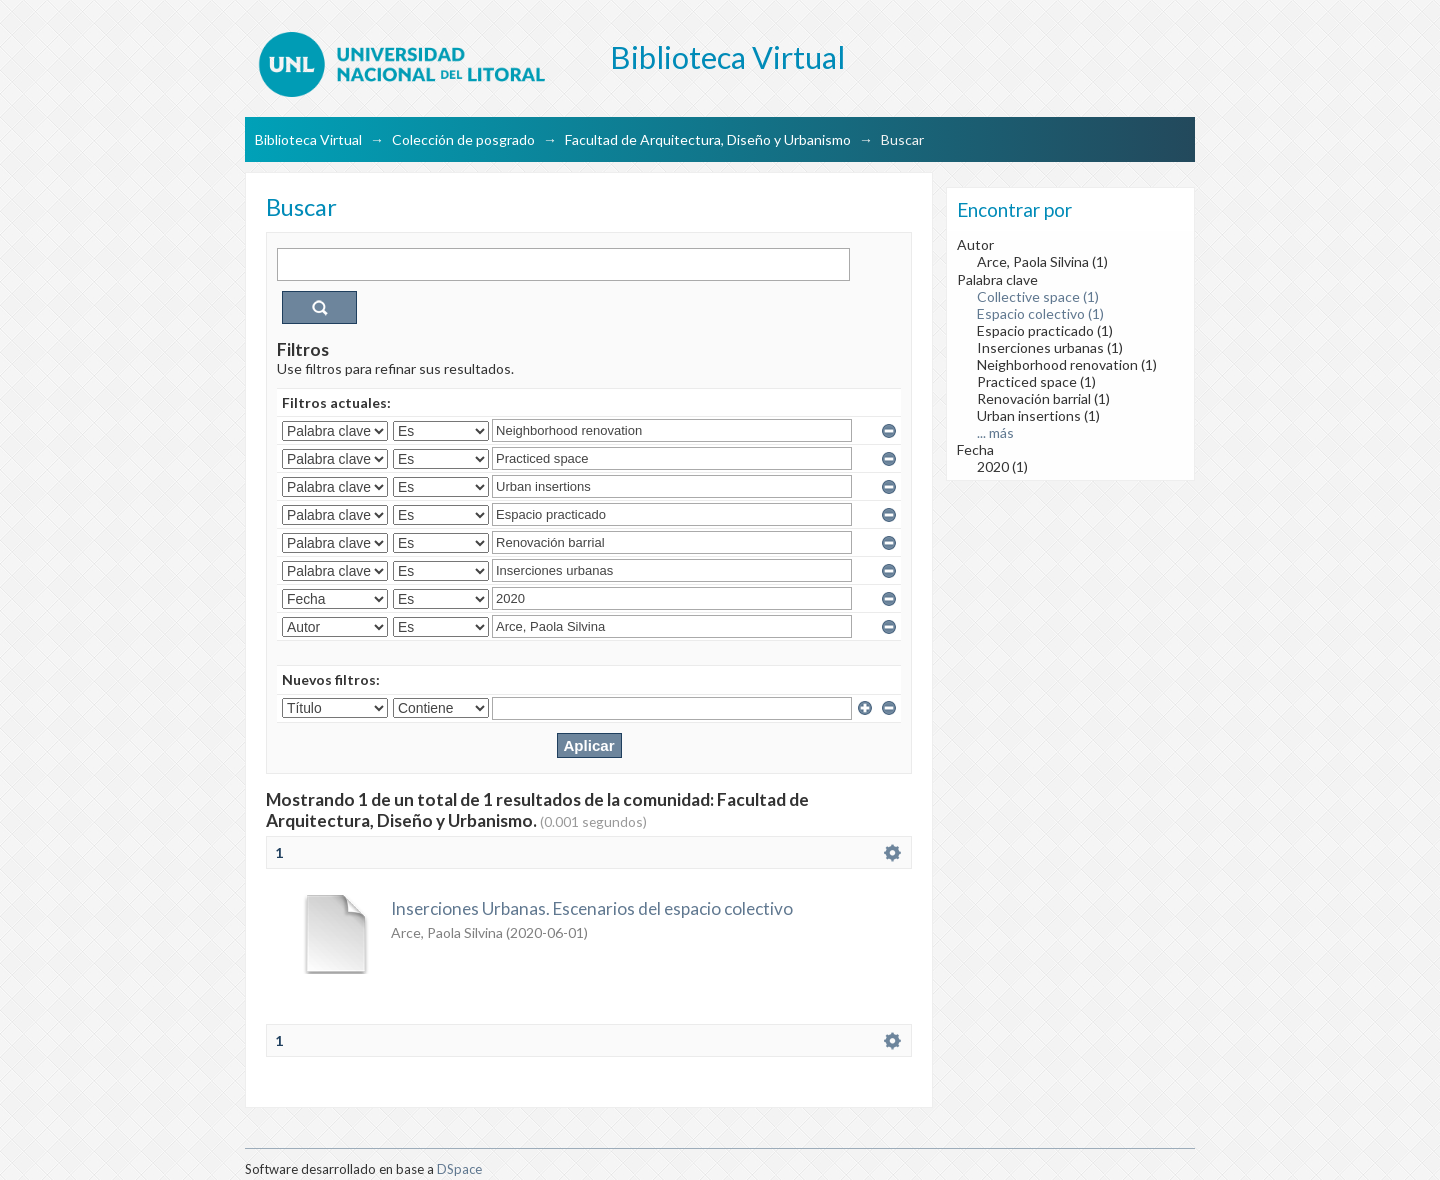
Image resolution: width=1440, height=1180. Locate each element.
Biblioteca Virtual (308, 139)
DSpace (459, 1169)
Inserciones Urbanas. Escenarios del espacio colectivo (592, 908)
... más (995, 432)
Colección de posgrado (463, 139)
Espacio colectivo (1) (1040, 313)
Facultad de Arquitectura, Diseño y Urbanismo (708, 139)
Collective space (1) (1038, 296)
